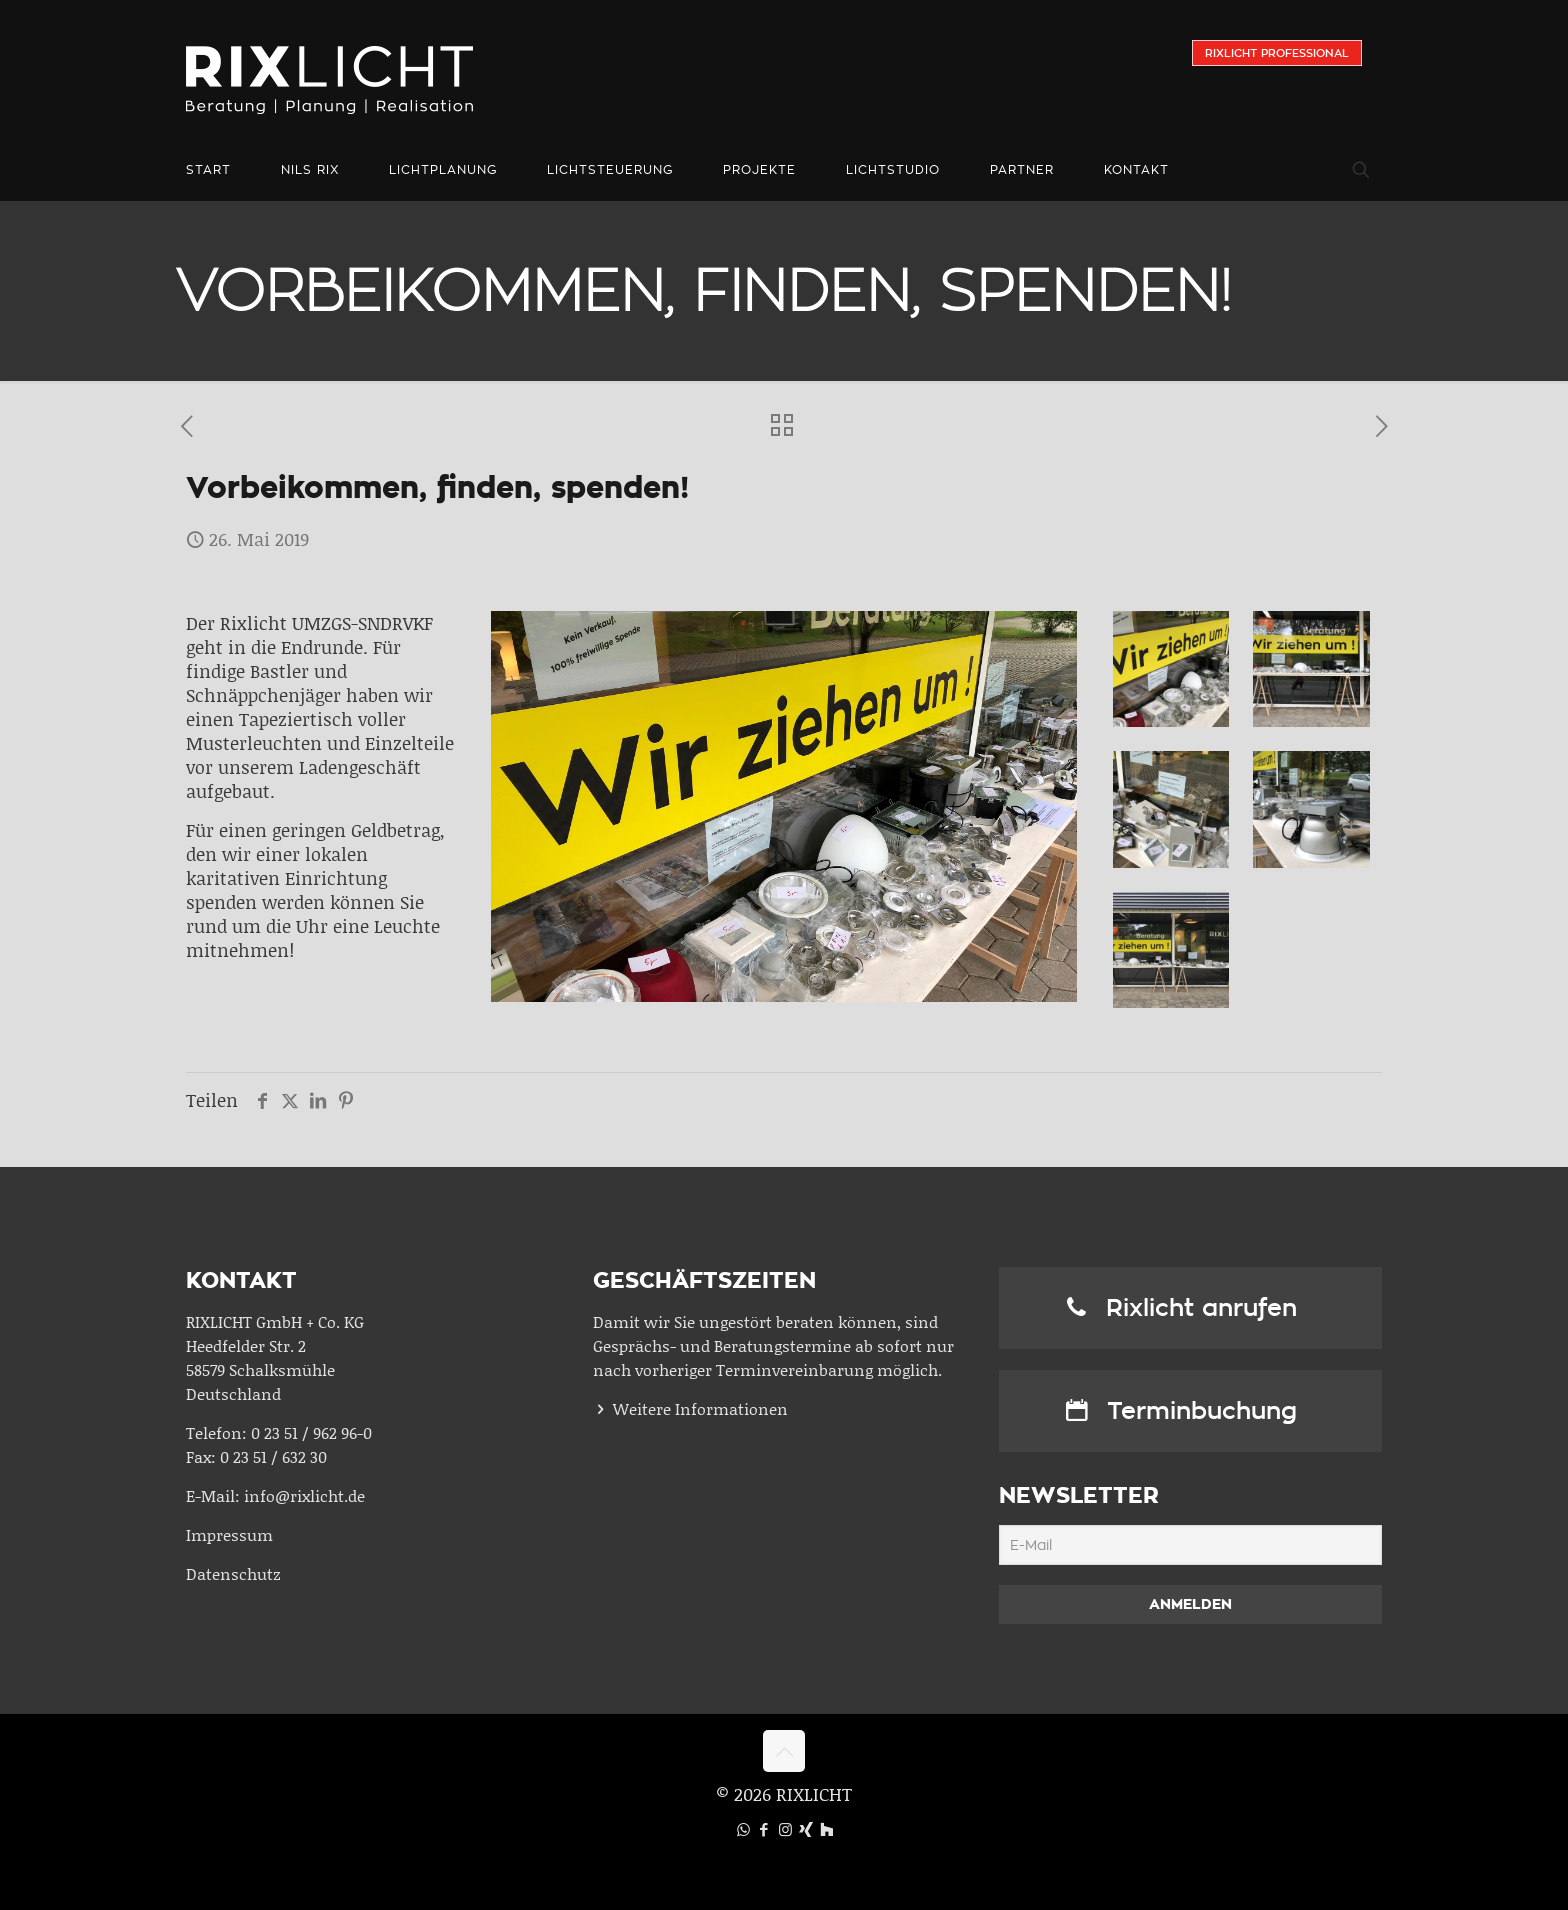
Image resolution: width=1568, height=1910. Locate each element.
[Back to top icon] (784, 1751)
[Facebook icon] (764, 1829)
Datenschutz (233, 1573)
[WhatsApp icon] (743, 1829)
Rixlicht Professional (1277, 53)
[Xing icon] (806, 1829)
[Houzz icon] (826, 1829)
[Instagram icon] (785, 1829)
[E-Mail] (1190, 1545)
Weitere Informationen (700, 1408)
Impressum (229, 1534)
